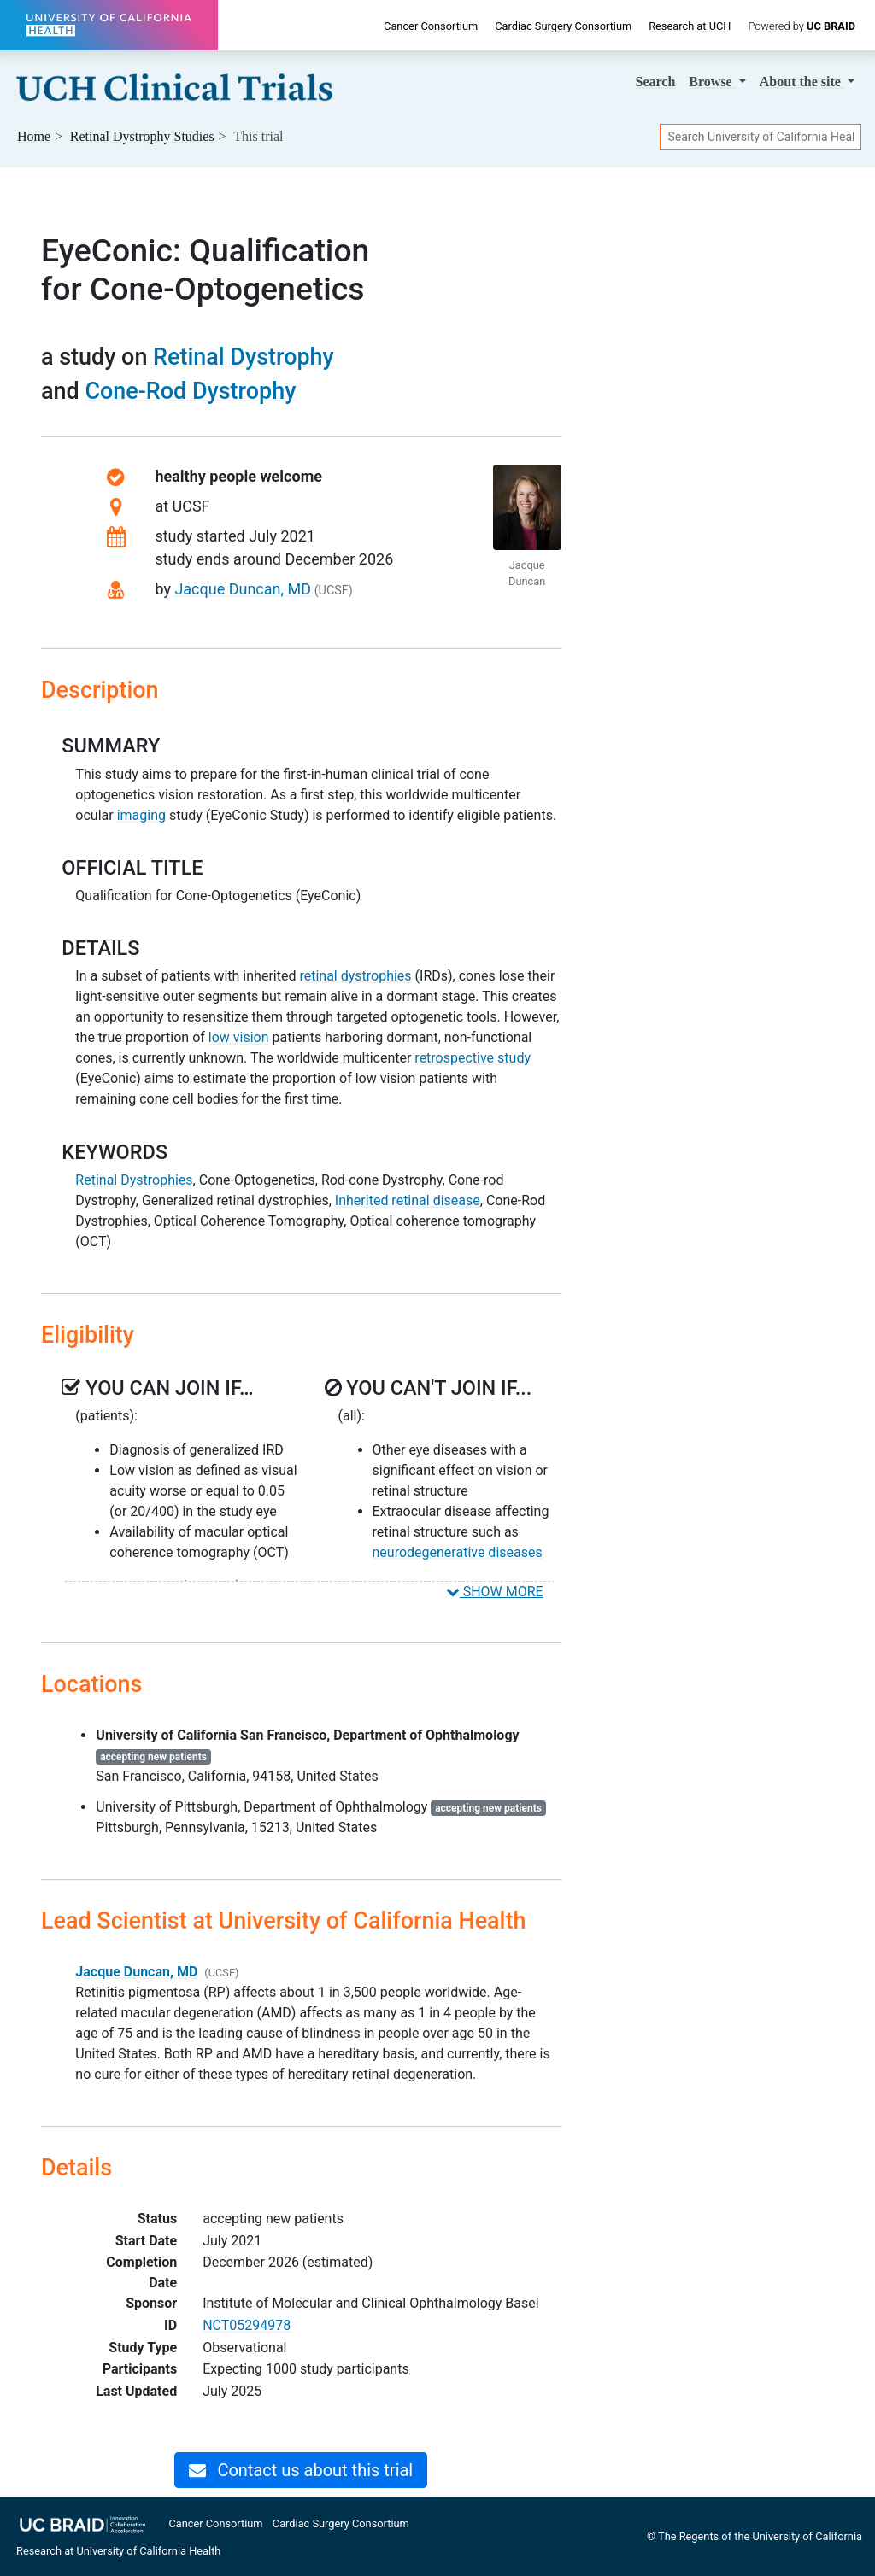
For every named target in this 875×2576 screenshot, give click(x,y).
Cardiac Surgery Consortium (563, 26)
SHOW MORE (494, 1592)
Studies (142, 136)
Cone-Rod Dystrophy (190, 391)
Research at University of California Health (118, 2550)
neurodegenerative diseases (458, 1552)
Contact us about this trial (301, 2470)
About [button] (802, 81)
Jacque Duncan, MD (242, 589)
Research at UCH (690, 26)
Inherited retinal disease (407, 1200)
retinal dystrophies (355, 976)
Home (33, 136)
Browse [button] (712, 81)
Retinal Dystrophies (133, 1180)
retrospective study (472, 1058)
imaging (141, 815)
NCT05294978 (247, 2325)
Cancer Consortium (431, 26)
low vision (238, 1037)
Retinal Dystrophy (243, 357)
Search (656, 81)
